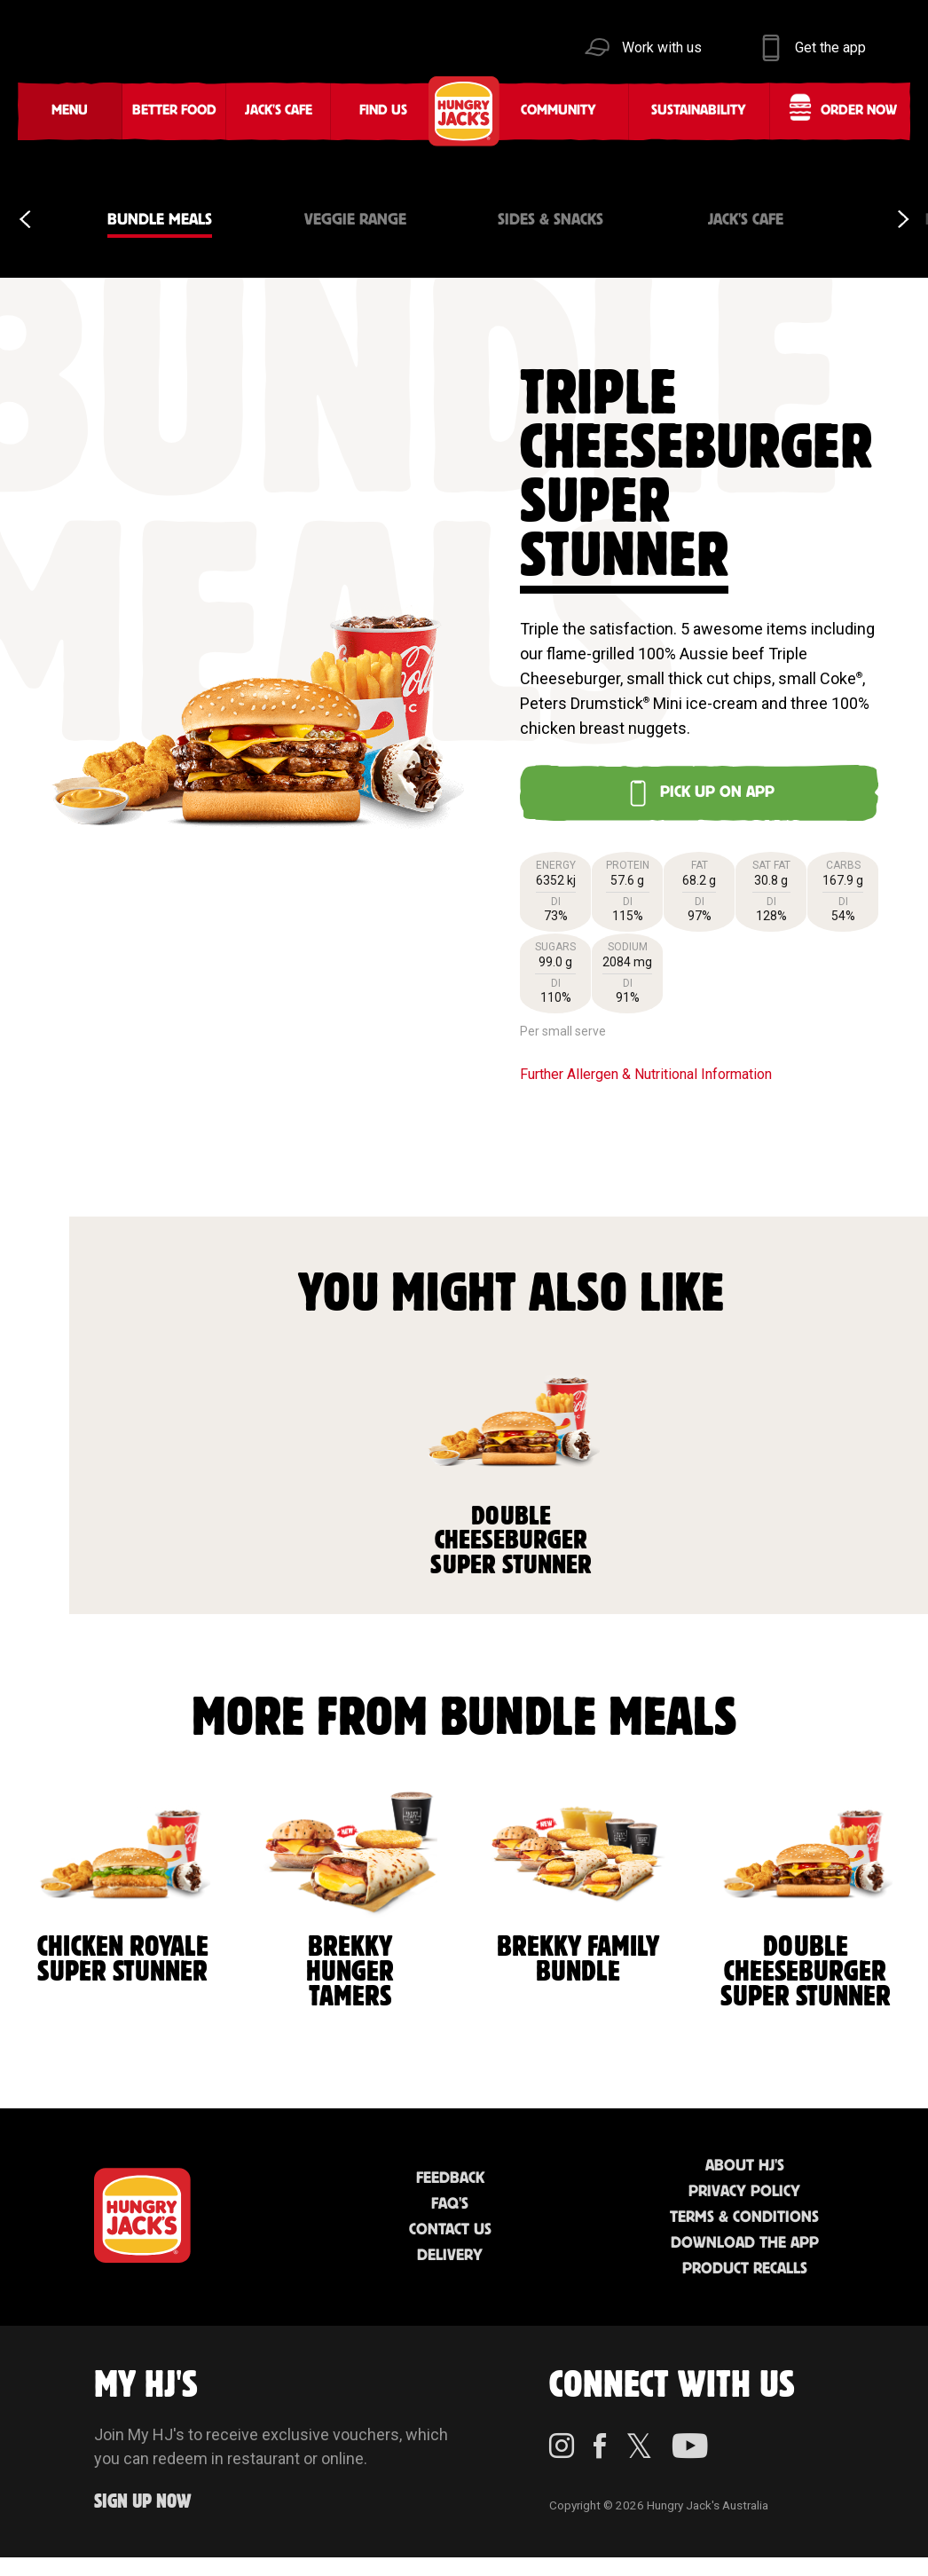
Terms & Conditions (744, 2217)
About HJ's (744, 2166)
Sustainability (698, 110)
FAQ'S (449, 2204)
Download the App (745, 2243)
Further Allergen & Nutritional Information (646, 1074)
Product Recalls (744, 2269)
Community (558, 110)
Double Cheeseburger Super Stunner (512, 1464)
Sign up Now (143, 2502)
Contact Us (450, 2230)
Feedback (450, 2178)
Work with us (662, 47)
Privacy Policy (744, 2191)
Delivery (450, 2255)
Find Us (383, 110)
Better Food (174, 110)
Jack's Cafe (278, 110)
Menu (69, 110)
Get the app (830, 47)
